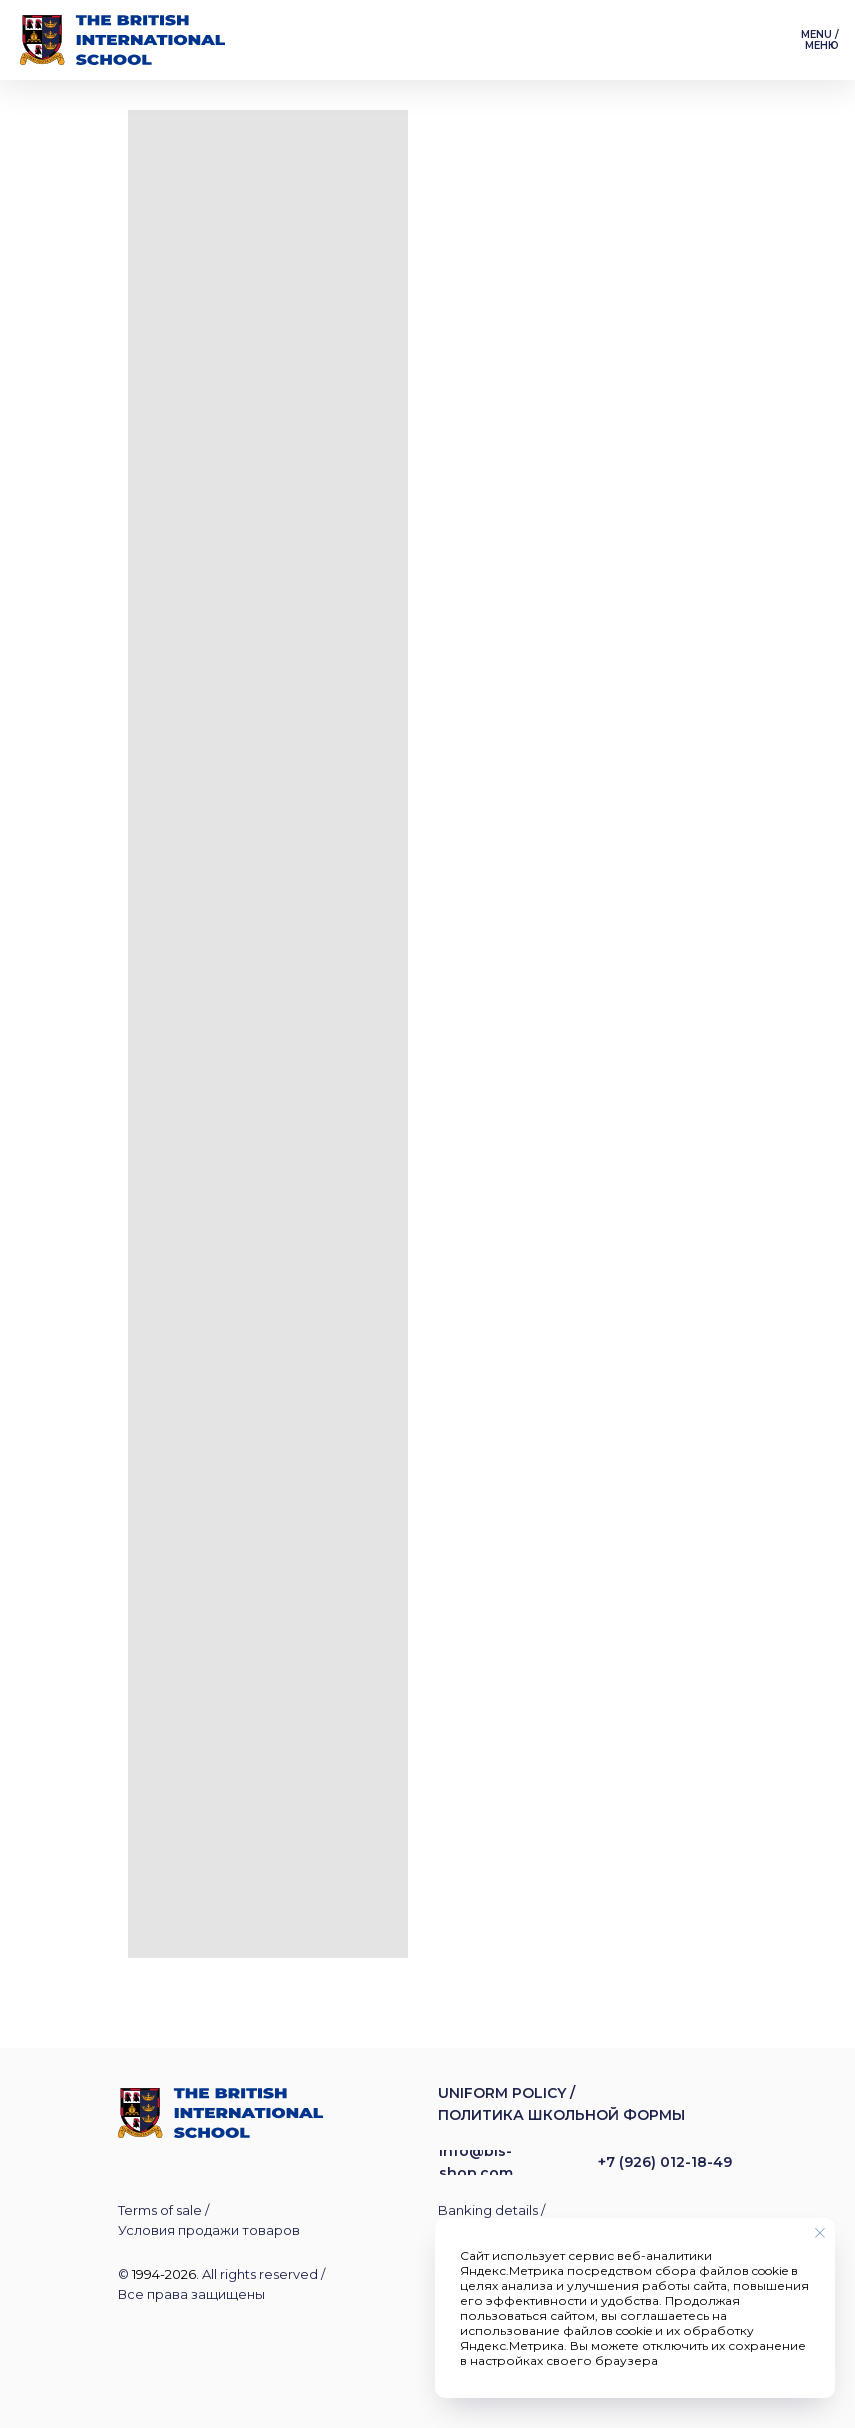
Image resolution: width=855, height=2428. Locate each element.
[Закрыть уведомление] (820, 2233)
